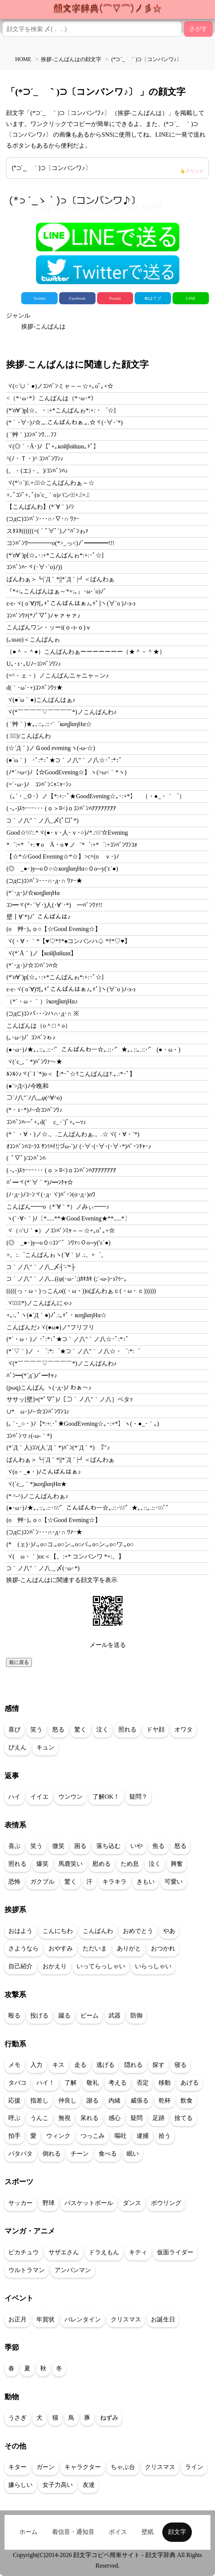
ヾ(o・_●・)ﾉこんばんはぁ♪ (43, 1472)
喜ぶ (14, 1846)
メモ (14, 2065)
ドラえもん (104, 2252)
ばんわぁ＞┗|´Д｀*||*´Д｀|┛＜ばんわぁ (60, 579)
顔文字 (177, 2532)
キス (58, 2065)
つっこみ (92, 2136)
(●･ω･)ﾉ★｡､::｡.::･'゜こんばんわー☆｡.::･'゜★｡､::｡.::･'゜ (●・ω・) (93, 1049)
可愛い (174, 1881)
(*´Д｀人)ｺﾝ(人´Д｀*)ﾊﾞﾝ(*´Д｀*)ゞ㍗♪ (58, 1447)
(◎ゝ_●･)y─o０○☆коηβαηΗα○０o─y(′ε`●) (62, 868)
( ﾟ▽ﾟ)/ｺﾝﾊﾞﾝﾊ (26, 1158)
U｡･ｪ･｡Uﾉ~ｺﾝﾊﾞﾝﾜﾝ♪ (33, 664)
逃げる (105, 2065)
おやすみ (61, 1948)
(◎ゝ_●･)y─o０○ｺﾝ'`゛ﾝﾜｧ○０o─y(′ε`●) (58, 1242)
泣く (102, 1729)
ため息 (130, 1863)
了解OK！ (106, 1796)
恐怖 (14, 1881)
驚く (80, 1729)
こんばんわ (98, 1931)
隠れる (133, 2065)
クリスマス (126, 2319)
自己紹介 (20, 1966)
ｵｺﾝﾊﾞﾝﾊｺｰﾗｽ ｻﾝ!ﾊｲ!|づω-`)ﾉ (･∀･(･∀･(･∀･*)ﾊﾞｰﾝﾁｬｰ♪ (78, 1146)
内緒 (114, 2100)
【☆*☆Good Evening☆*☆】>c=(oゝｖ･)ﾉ (62, 856)
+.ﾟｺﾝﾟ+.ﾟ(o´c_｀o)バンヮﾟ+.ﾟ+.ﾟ (47, 495)
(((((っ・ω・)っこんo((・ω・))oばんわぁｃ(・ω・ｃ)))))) (81, 1291)
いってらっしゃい (101, 1966)
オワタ (183, 1729)
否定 (143, 2082)
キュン (45, 1747)
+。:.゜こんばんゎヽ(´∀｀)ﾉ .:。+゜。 (56, 1255)
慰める (102, 1863)
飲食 (186, 2100)
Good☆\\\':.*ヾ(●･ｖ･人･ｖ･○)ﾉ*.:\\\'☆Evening (67, 832)
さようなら (23, 1948)
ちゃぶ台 (123, 2467)
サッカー (20, 2203)
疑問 (136, 2118)
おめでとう (138, 1931)
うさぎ (17, 2417)
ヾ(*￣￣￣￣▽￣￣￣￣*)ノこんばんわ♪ (61, 712)
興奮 (177, 1863)
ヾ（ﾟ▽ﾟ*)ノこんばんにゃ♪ (39, 1303)
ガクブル (42, 1881)
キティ (138, 2252)
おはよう (20, 1931)
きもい (146, 1881)
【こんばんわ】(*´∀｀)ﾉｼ (40, 506)
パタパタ (20, 2153)
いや (136, 1846)
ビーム (89, 2015)
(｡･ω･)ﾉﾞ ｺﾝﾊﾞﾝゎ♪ (30, 1037)
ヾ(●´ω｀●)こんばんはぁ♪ (40, 700)
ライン (194, 2467)
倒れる (51, 2153)
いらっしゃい (153, 1966)
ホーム (28, 2532)
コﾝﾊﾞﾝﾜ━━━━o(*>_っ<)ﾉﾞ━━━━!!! (60, 543)
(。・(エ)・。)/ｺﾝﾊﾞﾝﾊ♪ (37, 470)
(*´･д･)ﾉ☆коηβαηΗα (33, 893)
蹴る (64, 2015)
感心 (114, 2118)
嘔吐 (121, 2136)
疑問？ (138, 1796)
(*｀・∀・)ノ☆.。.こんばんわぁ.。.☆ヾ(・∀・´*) (73, 1134)
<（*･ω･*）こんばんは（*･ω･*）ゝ (54, 398)
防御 (136, 2015)
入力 (36, 2065)
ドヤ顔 (155, 1729)
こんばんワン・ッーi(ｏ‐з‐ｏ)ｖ (48, 627)
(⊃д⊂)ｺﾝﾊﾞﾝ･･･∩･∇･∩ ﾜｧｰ (42, 519)
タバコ (17, 2082)
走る (80, 2065)
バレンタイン (82, 2319)
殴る (14, 2015)
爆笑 (42, 1863)
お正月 (17, 2319)
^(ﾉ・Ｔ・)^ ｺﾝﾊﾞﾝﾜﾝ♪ (34, 458)
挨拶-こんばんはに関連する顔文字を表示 (61, 1580)
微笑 (58, 1846)
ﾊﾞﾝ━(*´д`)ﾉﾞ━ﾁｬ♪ (31, 1375)
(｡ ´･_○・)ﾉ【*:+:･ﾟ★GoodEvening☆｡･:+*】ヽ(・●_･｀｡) (82, 1423)
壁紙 (147, 2532)
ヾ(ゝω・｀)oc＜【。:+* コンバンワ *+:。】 (65, 1556)
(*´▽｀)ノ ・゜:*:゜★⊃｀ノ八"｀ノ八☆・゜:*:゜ (73, 1351)
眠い (133, 2153)
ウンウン (70, 1796)
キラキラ (114, 1881)
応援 (14, 2100)
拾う (165, 2136)
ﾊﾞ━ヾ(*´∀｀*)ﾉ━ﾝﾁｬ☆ (39, 1182)
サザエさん (64, 2252)
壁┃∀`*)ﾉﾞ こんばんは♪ (38, 917)
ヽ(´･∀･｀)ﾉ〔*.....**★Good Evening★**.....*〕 (68, 1218)
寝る (180, 2065)
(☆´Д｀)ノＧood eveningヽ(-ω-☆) (50, 748)
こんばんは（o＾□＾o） (38, 1025)
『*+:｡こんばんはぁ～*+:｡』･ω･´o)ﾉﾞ (56, 591)
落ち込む (108, 1846)
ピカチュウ (23, 2252)
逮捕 (143, 2136)
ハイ (14, 1796)
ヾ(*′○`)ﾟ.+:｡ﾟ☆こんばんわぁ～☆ (50, 483)
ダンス (132, 2203)
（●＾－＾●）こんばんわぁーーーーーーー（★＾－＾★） (85, 651)
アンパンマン (73, 2270)
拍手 (14, 2136)
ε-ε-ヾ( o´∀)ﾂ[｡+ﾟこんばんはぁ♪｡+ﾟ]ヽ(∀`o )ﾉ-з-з (70, 603)
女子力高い (57, 2485)
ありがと (129, 1948)
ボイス (118, 2532)
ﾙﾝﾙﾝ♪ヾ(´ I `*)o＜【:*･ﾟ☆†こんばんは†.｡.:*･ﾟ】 (70, 1074)
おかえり (54, 1966)
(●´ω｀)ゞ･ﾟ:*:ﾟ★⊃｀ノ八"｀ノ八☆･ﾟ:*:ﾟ (64, 760)
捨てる (183, 2118)
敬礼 (92, 2082)
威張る (139, 2100)
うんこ (39, 2118)
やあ (169, 1931)
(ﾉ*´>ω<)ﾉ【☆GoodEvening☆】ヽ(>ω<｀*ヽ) (66, 772)
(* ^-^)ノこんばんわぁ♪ (37, 1496)
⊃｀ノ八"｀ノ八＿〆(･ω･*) (43, 1568)
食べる (108, 2153)
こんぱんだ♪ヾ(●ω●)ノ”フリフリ (50, 1327)
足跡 (158, 2118)
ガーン (45, 2467)
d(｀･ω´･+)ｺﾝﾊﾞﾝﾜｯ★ (34, 687)
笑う (36, 1729)
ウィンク (58, 2136)
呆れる (89, 2118)
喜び (14, 1729)
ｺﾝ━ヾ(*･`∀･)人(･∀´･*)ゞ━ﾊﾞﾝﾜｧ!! (54, 905)
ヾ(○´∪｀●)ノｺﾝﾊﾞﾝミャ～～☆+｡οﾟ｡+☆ (59, 386)
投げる (39, 2015)
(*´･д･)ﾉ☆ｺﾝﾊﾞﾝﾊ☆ (32, 965)
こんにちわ (57, 1931)
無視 (64, 2118)
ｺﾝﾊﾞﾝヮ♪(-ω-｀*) (29, 1436)
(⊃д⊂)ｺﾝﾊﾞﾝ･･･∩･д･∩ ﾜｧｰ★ (44, 881)
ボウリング (166, 2203)
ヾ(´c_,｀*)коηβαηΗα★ (36, 1484)
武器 (114, 2015)
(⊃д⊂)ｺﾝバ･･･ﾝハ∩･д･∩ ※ (42, 1013)
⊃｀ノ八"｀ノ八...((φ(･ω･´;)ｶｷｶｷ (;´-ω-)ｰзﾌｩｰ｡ (66, 1278)
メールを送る (107, 1645)
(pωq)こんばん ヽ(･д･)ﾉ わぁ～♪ (48, 1387)
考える (117, 2082)
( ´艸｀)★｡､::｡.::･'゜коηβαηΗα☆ (49, 724)
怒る (58, 1729)
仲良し (67, 2100)
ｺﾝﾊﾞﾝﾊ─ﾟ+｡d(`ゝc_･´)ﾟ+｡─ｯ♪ (46, 1122)
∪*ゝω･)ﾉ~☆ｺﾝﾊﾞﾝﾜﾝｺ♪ (37, 1411)
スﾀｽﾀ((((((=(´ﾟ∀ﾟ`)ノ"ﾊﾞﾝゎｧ (47, 531)
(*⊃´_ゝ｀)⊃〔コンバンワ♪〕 (108, 170)
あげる (189, 2082)
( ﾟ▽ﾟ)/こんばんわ (28, 736)
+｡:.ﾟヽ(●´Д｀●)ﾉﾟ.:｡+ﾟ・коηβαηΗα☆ (56, 1315)
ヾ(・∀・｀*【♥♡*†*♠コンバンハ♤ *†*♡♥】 (68, 941)
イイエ (39, 1796)
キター (17, 2467)
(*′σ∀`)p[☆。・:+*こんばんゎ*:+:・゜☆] (61, 410)
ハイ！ (45, 2082)
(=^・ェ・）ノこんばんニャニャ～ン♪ (57, 675)
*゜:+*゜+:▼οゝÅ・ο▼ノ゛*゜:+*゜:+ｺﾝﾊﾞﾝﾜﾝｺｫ (71, 844)
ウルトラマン (26, 2270)
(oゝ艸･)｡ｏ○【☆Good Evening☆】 (53, 929)
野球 (48, 2203)
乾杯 (165, 2100)
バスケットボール (88, 2203)
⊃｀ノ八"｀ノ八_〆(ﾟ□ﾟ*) (42, 820)
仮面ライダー (175, 2252)
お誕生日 (163, 2319)
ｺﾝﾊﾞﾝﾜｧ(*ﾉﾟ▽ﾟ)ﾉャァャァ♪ (43, 615)
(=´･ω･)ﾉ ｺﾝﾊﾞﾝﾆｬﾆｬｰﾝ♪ (39, 784)
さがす (198, 28)
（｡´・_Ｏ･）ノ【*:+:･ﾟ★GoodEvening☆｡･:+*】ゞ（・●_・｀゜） (95, 796)
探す (158, 2065)
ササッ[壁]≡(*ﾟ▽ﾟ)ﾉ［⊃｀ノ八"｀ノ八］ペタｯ (69, 1399)
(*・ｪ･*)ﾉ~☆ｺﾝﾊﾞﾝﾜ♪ (34, 1110)
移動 (165, 2082)
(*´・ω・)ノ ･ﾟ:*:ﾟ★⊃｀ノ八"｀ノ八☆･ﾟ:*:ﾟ (67, 1339)
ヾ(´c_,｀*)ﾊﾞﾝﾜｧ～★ (34, 1061)
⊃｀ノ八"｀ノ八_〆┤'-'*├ (40, 1267)
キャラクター (82, 2467)
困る (80, 1846)
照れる (127, 1729)
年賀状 (45, 2319)
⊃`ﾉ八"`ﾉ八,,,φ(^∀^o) (34, 1098)
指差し (39, 2100)
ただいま (95, 1948)
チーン (80, 2153)
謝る (92, 2100)
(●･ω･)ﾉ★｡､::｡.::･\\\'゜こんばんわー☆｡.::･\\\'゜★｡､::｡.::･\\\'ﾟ (87, 1508)
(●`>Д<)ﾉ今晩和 (27, 1086)
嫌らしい (20, 2485)
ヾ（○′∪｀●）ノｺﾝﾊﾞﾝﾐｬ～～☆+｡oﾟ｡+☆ (60, 1230)
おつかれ (163, 1948)
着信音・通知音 (73, 2532)
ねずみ (109, 2417)
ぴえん (17, 1747)
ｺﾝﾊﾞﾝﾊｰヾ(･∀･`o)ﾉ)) (34, 567)
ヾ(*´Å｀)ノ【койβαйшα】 (41, 953)
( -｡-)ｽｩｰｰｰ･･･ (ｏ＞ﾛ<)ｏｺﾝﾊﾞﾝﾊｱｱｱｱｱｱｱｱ (61, 808)
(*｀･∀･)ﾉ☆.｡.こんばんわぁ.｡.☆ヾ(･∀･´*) (64, 422)
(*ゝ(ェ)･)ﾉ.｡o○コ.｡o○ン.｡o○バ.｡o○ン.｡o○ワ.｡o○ (69, 1544)
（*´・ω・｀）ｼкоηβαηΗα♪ (42, 1001)
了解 (70, 2082)
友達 (89, 2485)
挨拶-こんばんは (43, 326)
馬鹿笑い (70, 1863)
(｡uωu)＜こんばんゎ (33, 639)
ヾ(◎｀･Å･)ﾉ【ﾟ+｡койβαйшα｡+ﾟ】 (52, 446)
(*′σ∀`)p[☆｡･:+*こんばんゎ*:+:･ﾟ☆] (55, 555)
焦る (158, 1846)
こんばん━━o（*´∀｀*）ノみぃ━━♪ (57, 1206)
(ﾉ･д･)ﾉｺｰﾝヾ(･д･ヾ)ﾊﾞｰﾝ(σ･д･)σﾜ (50, 1194)
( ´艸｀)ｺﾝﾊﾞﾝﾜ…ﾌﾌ (31, 434)
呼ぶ (14, 2118)
